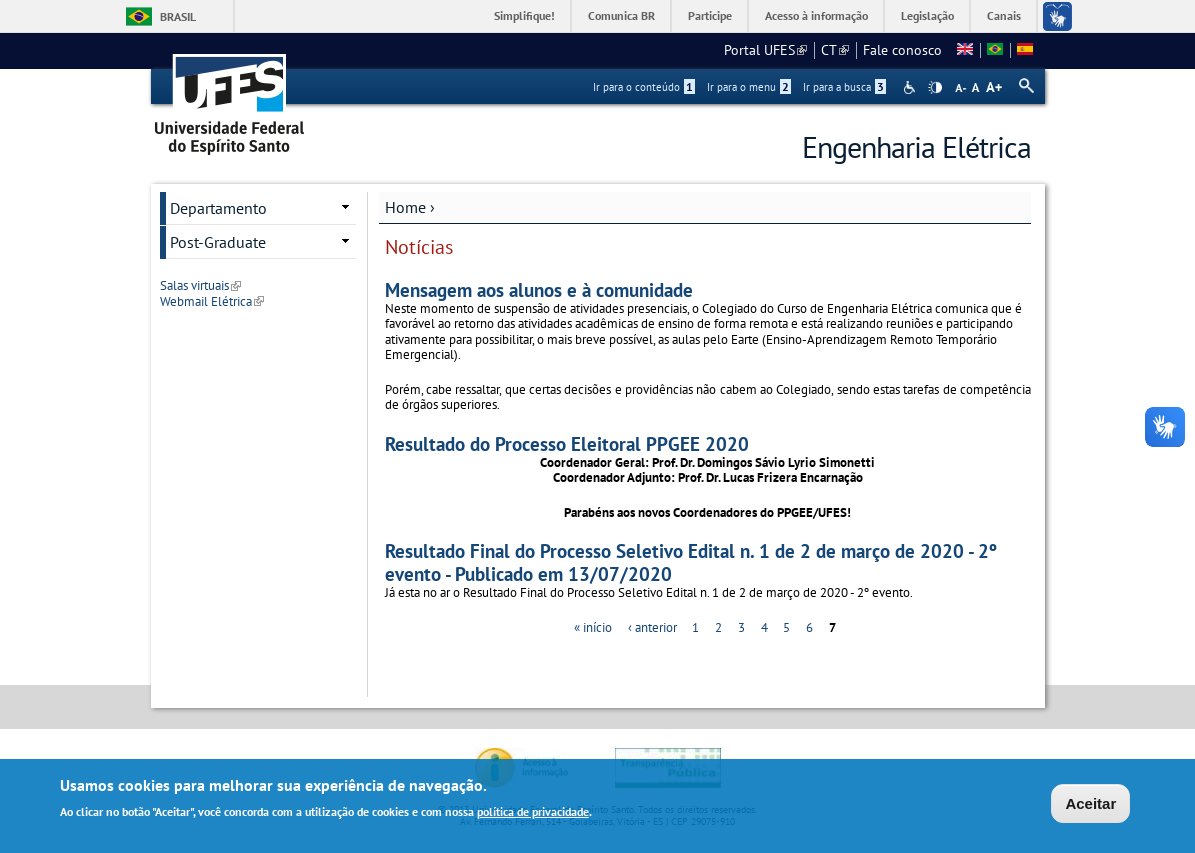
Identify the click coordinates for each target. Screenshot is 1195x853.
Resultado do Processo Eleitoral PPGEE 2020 (567, 443)
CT (835, 50)
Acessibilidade (911, 87)
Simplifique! (524, 15)
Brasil (178, 16)
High (935, 88)
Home (405, 207)
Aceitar (1090, 805)
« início (593, 627)
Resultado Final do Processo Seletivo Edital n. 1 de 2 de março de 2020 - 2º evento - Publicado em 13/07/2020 (691, 562)
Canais (1004, 15)
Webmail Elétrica (212, 301)
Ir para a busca (844, 87)
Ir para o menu (749, 87)
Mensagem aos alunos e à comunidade (539, 289)
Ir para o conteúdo (644, 87)
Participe (710, 15)
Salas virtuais (200, 285)
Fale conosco (902, 50)
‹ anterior (652, 627)
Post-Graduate (218, 242)
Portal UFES (765, 50)
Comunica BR (621, 15)
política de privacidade (533, 813)
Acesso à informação (816, 15)
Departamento (218, 208)
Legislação (927, 15)
